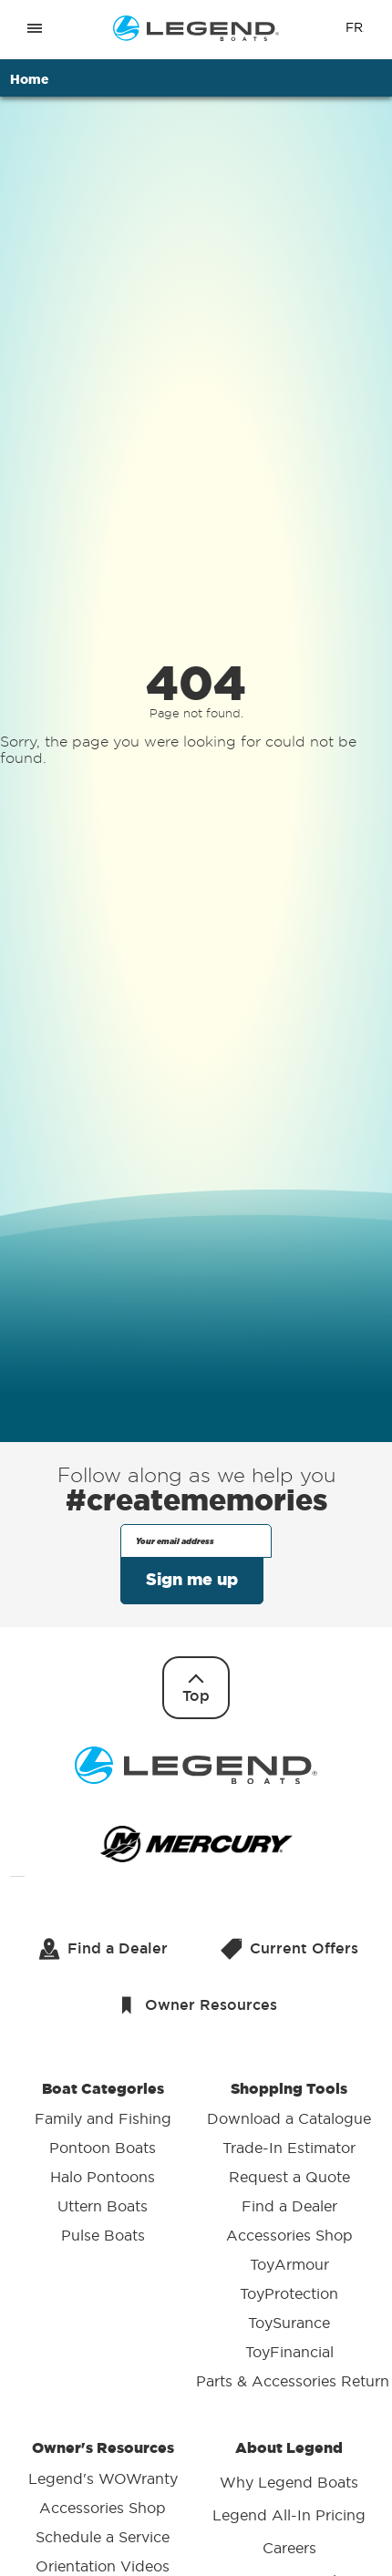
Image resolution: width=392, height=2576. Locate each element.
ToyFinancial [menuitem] (289, 2352)
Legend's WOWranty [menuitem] (103, 2478)
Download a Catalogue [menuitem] (289, 2119)
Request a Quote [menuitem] (289, 2177)
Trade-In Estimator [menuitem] (289, 2148)
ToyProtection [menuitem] (289, 2294)
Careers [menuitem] (289, 2548)
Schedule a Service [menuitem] (103, 2537)
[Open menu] (34, 27)
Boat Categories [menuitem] (103, 2165)
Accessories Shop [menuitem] (289, 2236)
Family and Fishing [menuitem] (103, 2119)
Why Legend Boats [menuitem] (289, 2482)
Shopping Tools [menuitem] (289, 2238)
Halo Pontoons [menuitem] (102, 2177)
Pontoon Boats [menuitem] (102, 2148)
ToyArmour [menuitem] (289, 2265)
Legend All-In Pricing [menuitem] (289, 2515)
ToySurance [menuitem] (289, 2323)
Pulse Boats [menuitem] (103, 2236)
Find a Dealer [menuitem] (289, 2207)
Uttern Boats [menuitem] (102, 2207)
